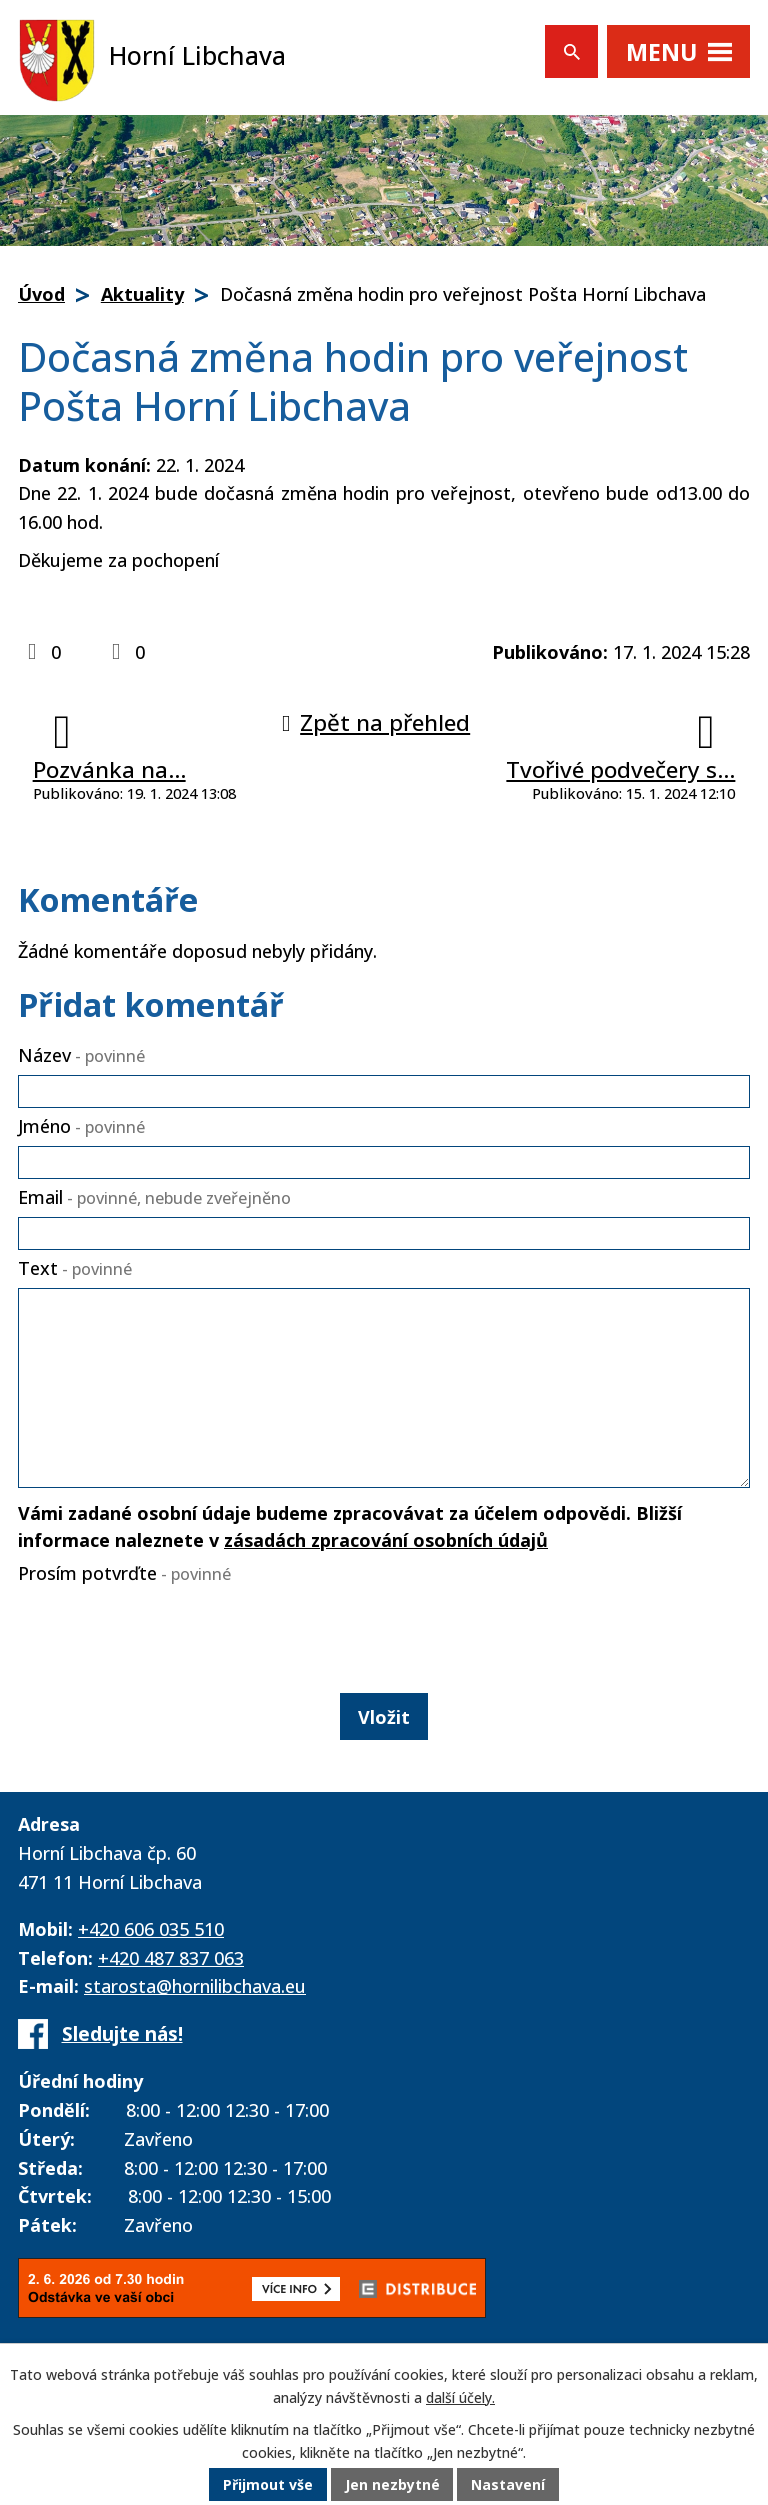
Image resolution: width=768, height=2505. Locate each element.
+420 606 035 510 (151, 1929)
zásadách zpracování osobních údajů (386, 1540)
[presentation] (163, 1634)
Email (154, 1197)
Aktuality (142, 294)
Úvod (41, 294)
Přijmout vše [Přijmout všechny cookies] (268, 2484)
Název (81, 1055)
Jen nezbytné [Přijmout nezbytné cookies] (392, 2484)
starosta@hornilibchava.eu (195, 1986)
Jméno (81, 1126)
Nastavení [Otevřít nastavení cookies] (509, 2484)
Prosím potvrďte (124, 1573)
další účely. (460, 2397)
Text (75, 1268)
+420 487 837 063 (171, 1958)
